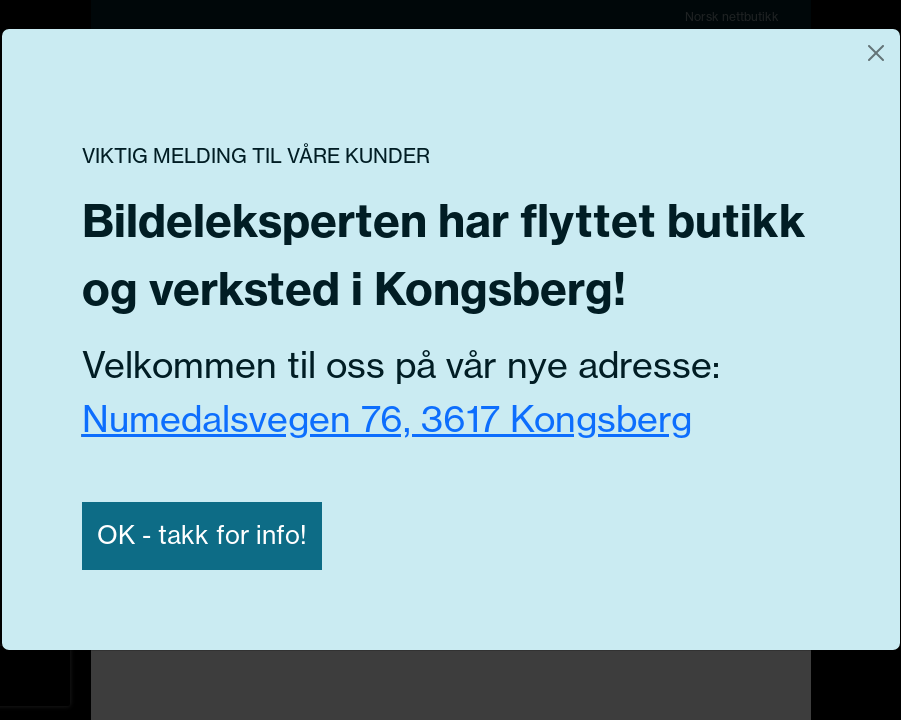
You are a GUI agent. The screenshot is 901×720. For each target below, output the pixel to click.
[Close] (876, 53)
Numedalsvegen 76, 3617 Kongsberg (387, 418)
